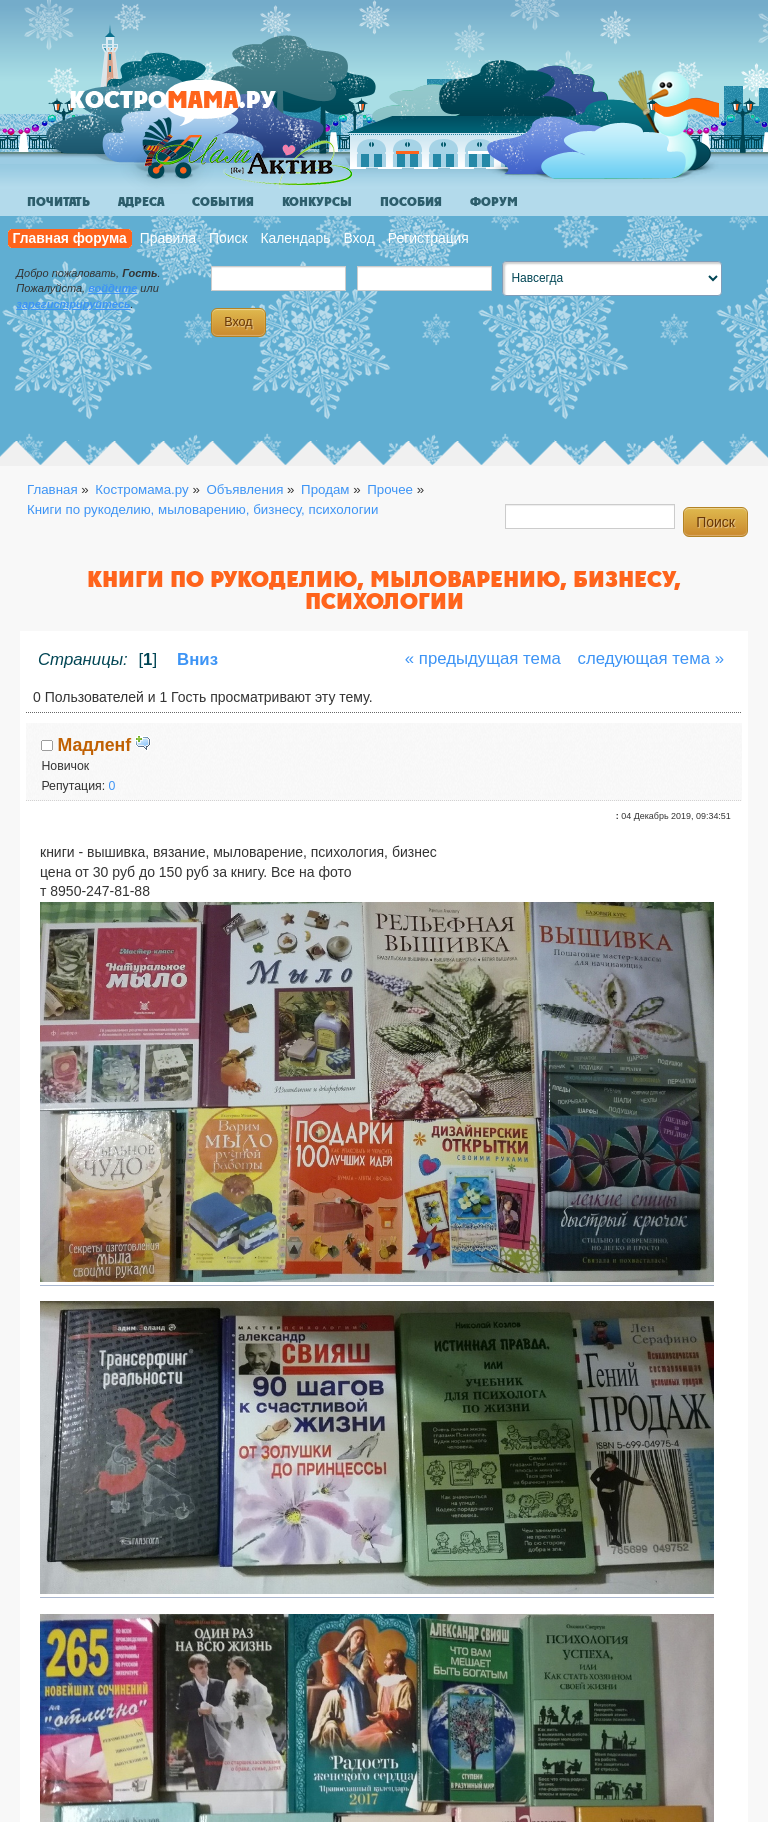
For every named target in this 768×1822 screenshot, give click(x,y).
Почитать (58, 202)
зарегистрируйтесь (73, 304)
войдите (112, 288)
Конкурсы (317, 202)
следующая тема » (651, 658)
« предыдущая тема (483, 658)
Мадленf (95, 745)
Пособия (411, 202)
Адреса (141, 202)
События (223, 202)
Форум (494, 202)
